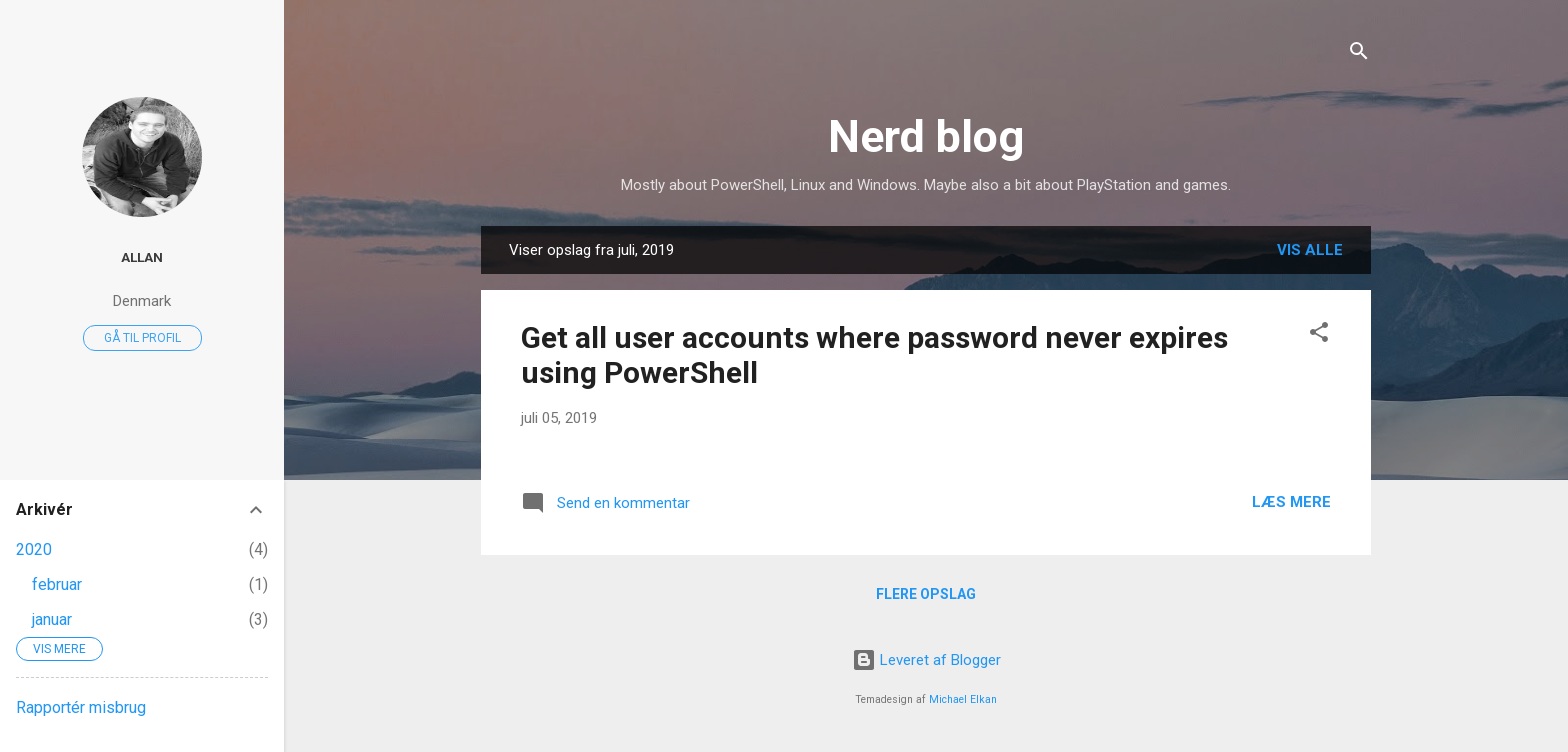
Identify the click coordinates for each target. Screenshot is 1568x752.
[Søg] (1359, 54)
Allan (142, 257)
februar (57, 584)
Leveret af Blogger (926, 660)
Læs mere (1291, 502)
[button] (1319, 335)
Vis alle (1310, 250)
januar (52, 619)
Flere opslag (926, 594)
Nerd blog (926, 136)
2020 (34, 549)
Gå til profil (142, 338)
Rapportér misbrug (81, 707)
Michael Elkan (963, 699)
